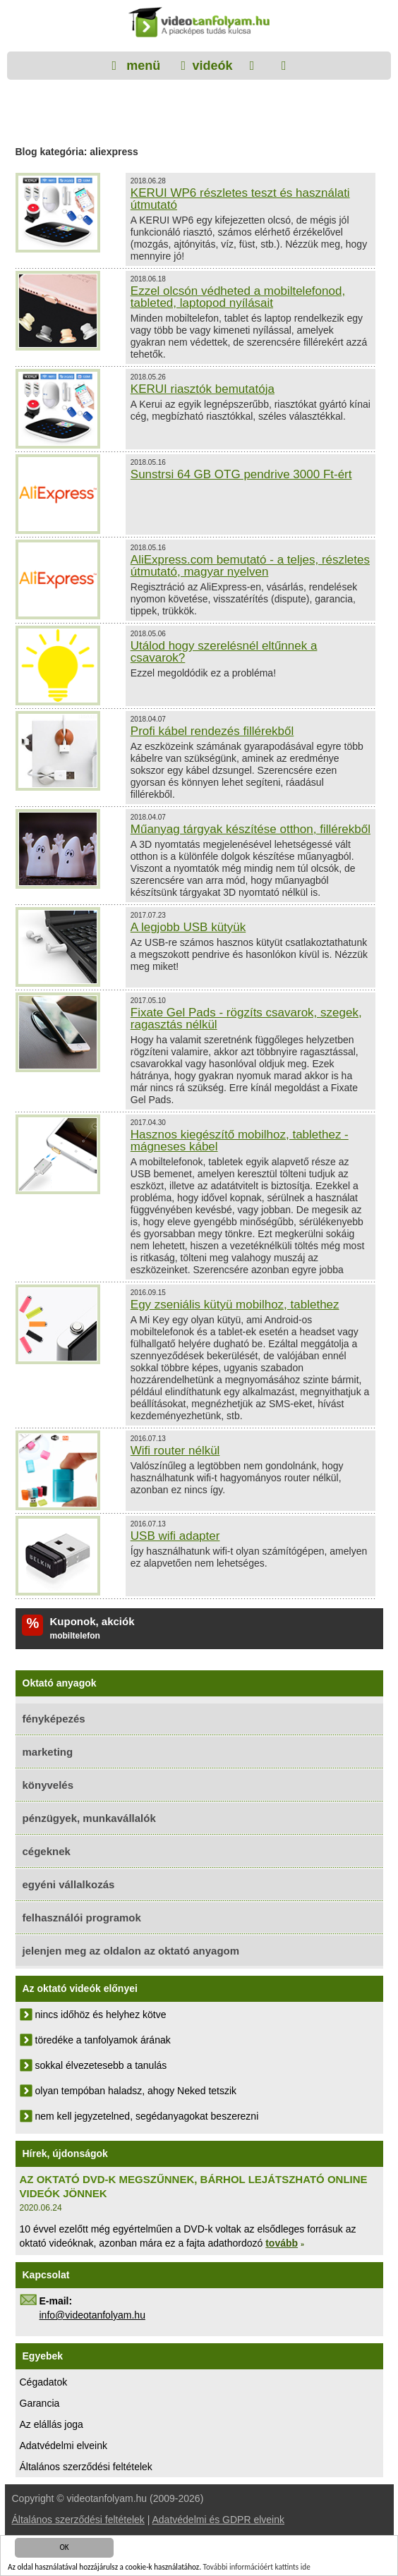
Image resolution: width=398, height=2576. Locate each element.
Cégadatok (44, 2382)
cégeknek (47, 1851)
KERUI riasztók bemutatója (203, 389)
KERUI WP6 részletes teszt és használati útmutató (240, 199)
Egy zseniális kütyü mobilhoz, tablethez (235, 1304)
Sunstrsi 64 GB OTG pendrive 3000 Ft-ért (241, 474)
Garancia (40, 2403)
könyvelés (48, 1785)
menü (141, 66)
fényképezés (54, 1719)
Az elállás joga (51, 2424)
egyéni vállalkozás (69, 1884)
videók (212, 66)
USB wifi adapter (175, 1536)
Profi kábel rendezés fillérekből (212, 731)
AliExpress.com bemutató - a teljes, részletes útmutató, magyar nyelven (250, 565)
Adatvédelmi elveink (64, 2445)
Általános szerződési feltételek (86, 2466)
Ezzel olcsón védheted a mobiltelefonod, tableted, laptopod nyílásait (238, 297)
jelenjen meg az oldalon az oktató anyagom (131, 1951)
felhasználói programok (82, 1918)
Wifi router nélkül (175, 1450)
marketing (48, 1752)
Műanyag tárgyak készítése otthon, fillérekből (250, 829)
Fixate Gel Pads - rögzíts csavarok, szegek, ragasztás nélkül (246, 1018)
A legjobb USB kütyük (188, 927)
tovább (281, 2243)
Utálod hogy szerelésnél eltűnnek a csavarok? (224, 651)
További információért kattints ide (256, 2568)
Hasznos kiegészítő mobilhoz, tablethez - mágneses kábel (240, 1140)
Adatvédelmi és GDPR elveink (218, 2519)
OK (63, 2548)
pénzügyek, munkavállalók (89, 1818)
